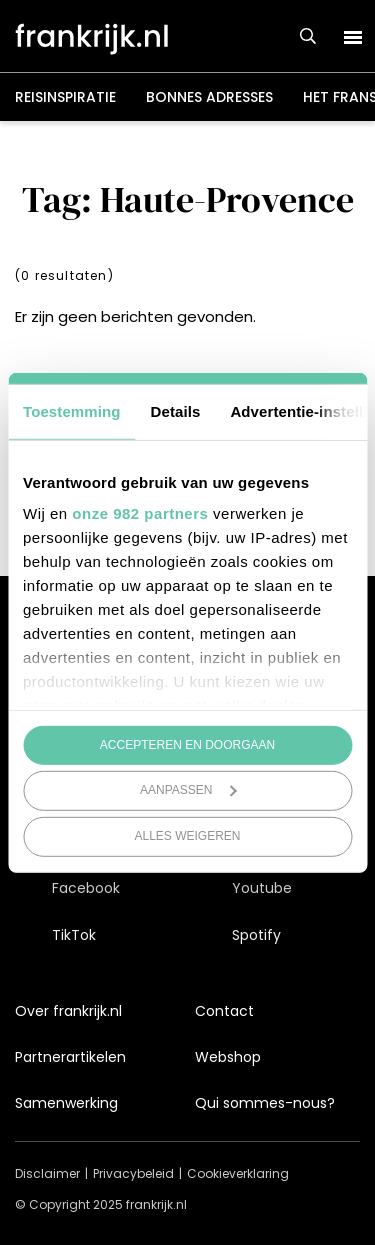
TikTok (74, 935)
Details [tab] (176, 410)
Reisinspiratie (65, 97)
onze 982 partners (140, 513)
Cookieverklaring (238, 1173)
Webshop (228, 1057)
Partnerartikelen (70, 1057)
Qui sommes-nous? (265, 1103)
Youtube (262, 888)
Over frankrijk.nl (68, 1011)
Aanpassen (188, 790)
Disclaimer (47, 1173)
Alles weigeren (187, 836)
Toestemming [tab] (72, 410)
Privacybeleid (133, 1173)
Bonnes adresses (209, 97)
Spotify (256, 935)
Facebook (86, 888)
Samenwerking (66, 1103)
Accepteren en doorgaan (187, 744)
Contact (224, 1011)
